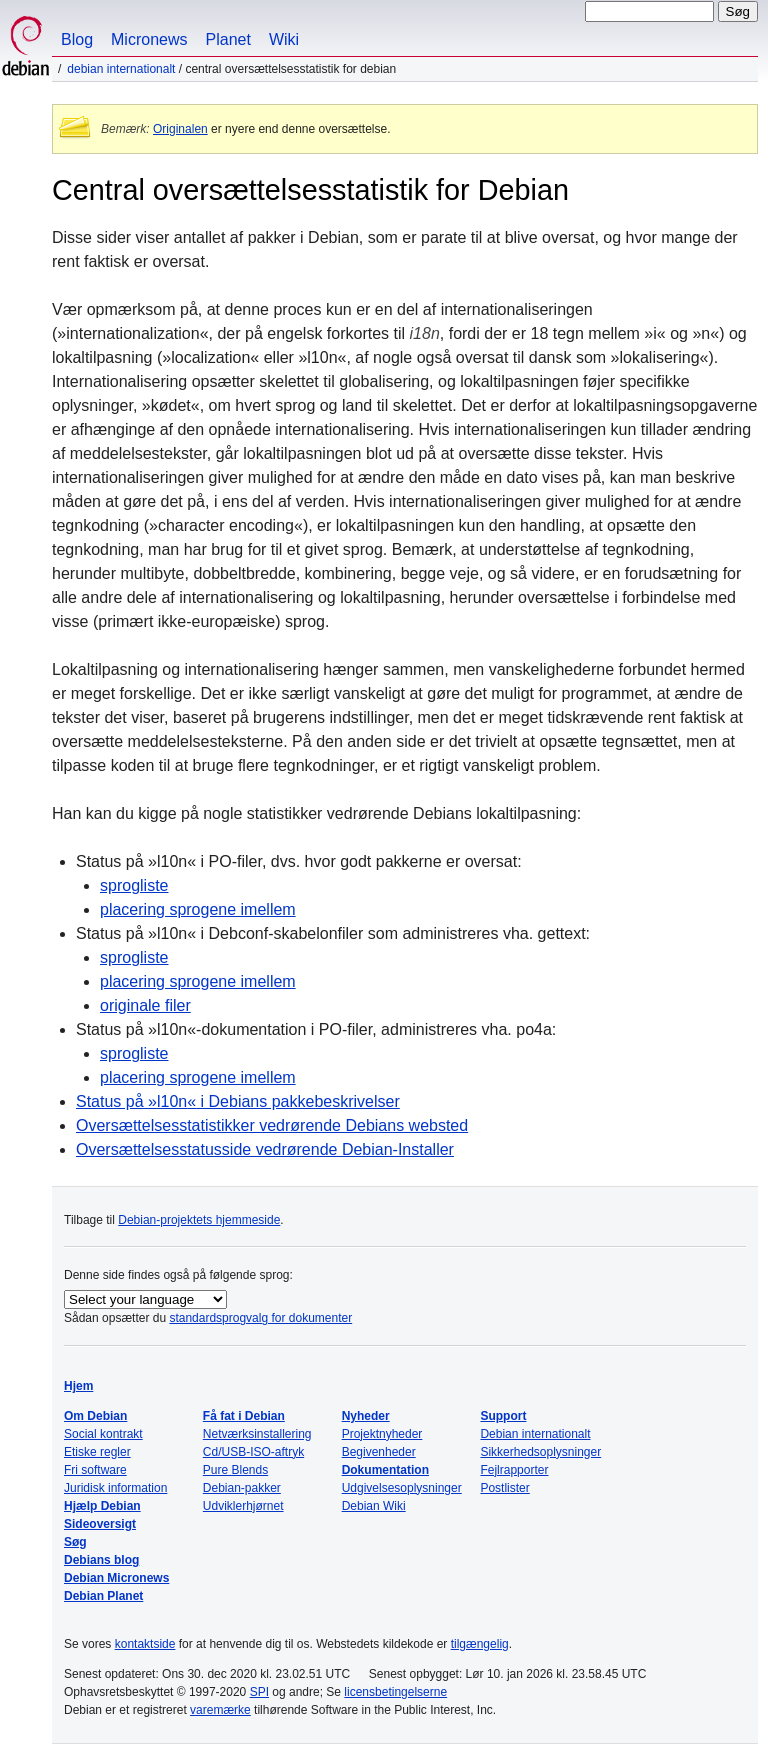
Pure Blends (235, 1470)
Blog (77, 39)
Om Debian (95, 1416)
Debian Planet (103, 1596)
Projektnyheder (382, 1434)
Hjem (78, 1386)
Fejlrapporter (514, 1470)
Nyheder (366, 1416)
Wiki (284, 39)
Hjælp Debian (102, 1506)
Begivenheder (379, 1452)
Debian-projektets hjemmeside (199, 1220)
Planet (228, 39)
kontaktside (145, 1644)
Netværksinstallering (257, 1434)
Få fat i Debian (244, 1416)
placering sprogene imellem (198, 909)
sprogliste (134, 885)
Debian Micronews (116, 1578)
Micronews (149, 39)
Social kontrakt (103, 1434)
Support (503, 1416)
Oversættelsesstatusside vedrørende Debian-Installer (265, 1149)
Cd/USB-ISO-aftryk (253, 1452)
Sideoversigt (100, 1524)
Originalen (180, 129)
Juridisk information (115, 1488)
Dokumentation (385, 1470)
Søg (75, 1542)
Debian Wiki (374, 1506)
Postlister (504, 1488)
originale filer (145, 1005)
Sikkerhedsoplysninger (540, 1452)
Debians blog (101, 1560)
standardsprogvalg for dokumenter (260, 1318)
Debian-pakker (242, 1488)
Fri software (95, 1470)
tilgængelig (480, 1644)
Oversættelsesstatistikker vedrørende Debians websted (272, 1125)
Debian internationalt (121, 69)
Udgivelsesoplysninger (402, 1488)
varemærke (220, 1710)
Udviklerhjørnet (243, 1506)
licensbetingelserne (395, 1692)
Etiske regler (97, 1452)
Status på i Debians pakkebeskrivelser (238, 1101)
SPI (259, 1692)
